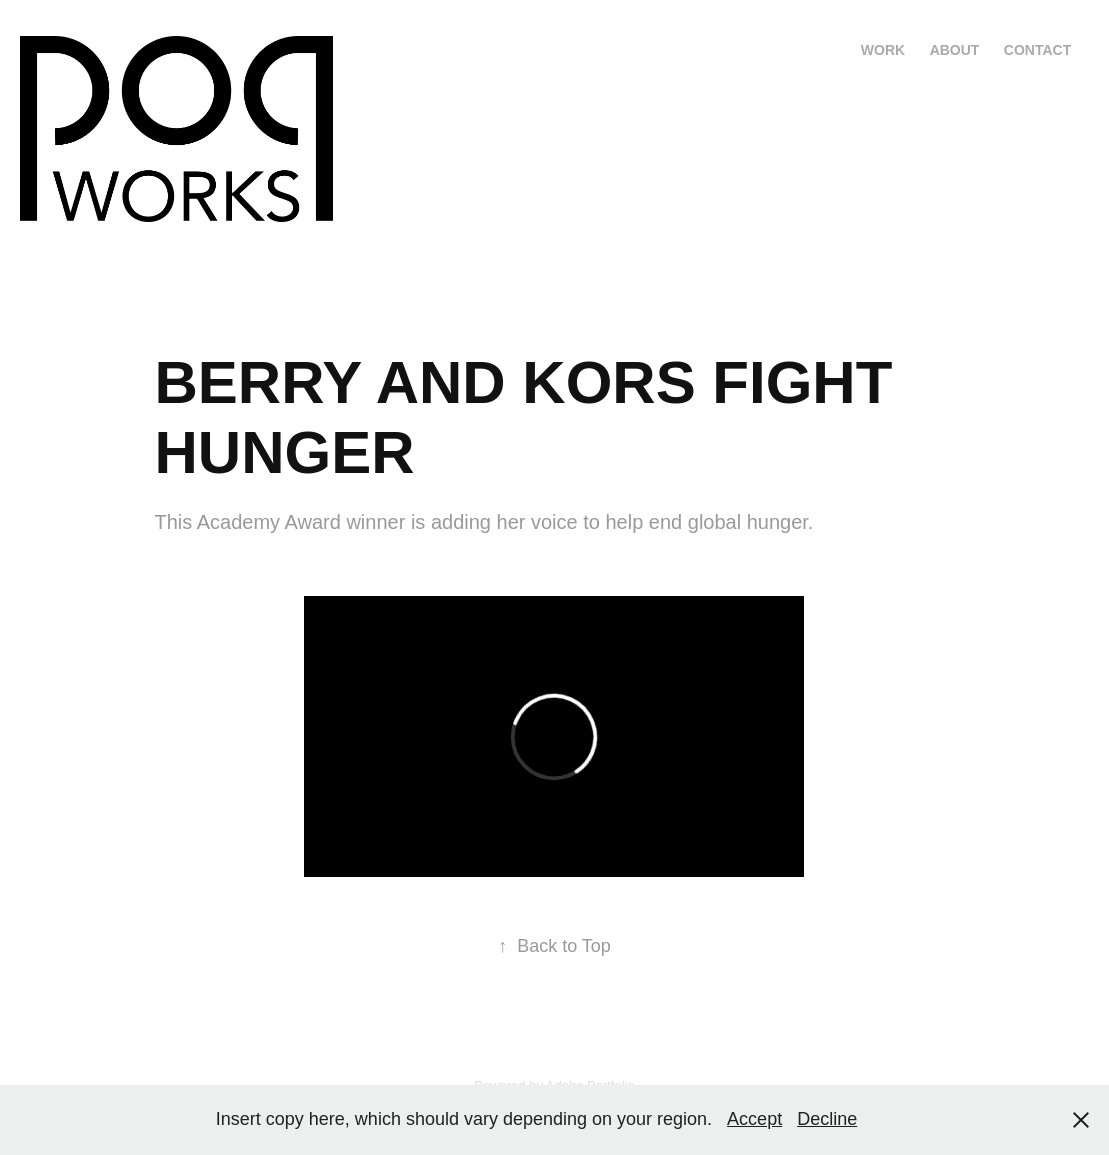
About (955, 50)
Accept (754, 1119)
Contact (1037, 50)
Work (883, 50)
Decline (827, 1119)
